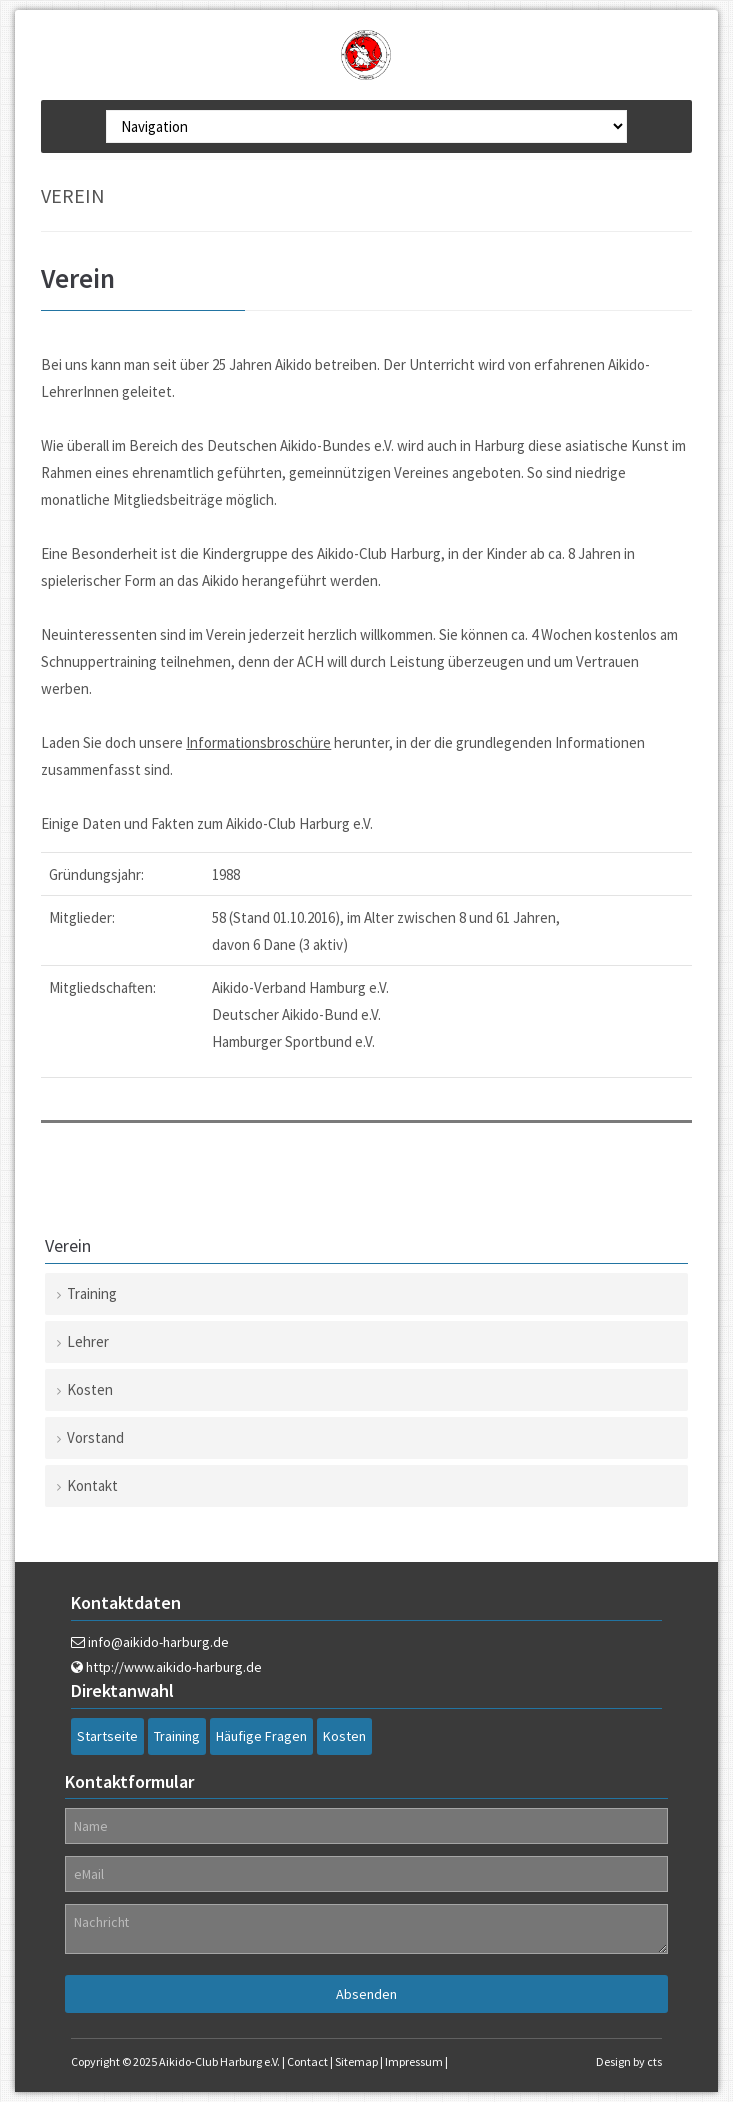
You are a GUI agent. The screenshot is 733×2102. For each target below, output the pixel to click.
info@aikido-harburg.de (158, 1642)
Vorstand (95, 1437)
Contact (307, 2061)
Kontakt (92, 1485)
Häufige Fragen (261, 1736)
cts (654, 2061)
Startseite (107, 1736)
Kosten (90, 1389)
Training (92, 1293)
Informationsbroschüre (258, 742)
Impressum (414, 2061)
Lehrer (88, 1341)
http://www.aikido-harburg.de (174, 1667)
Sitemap (356, 2061)
